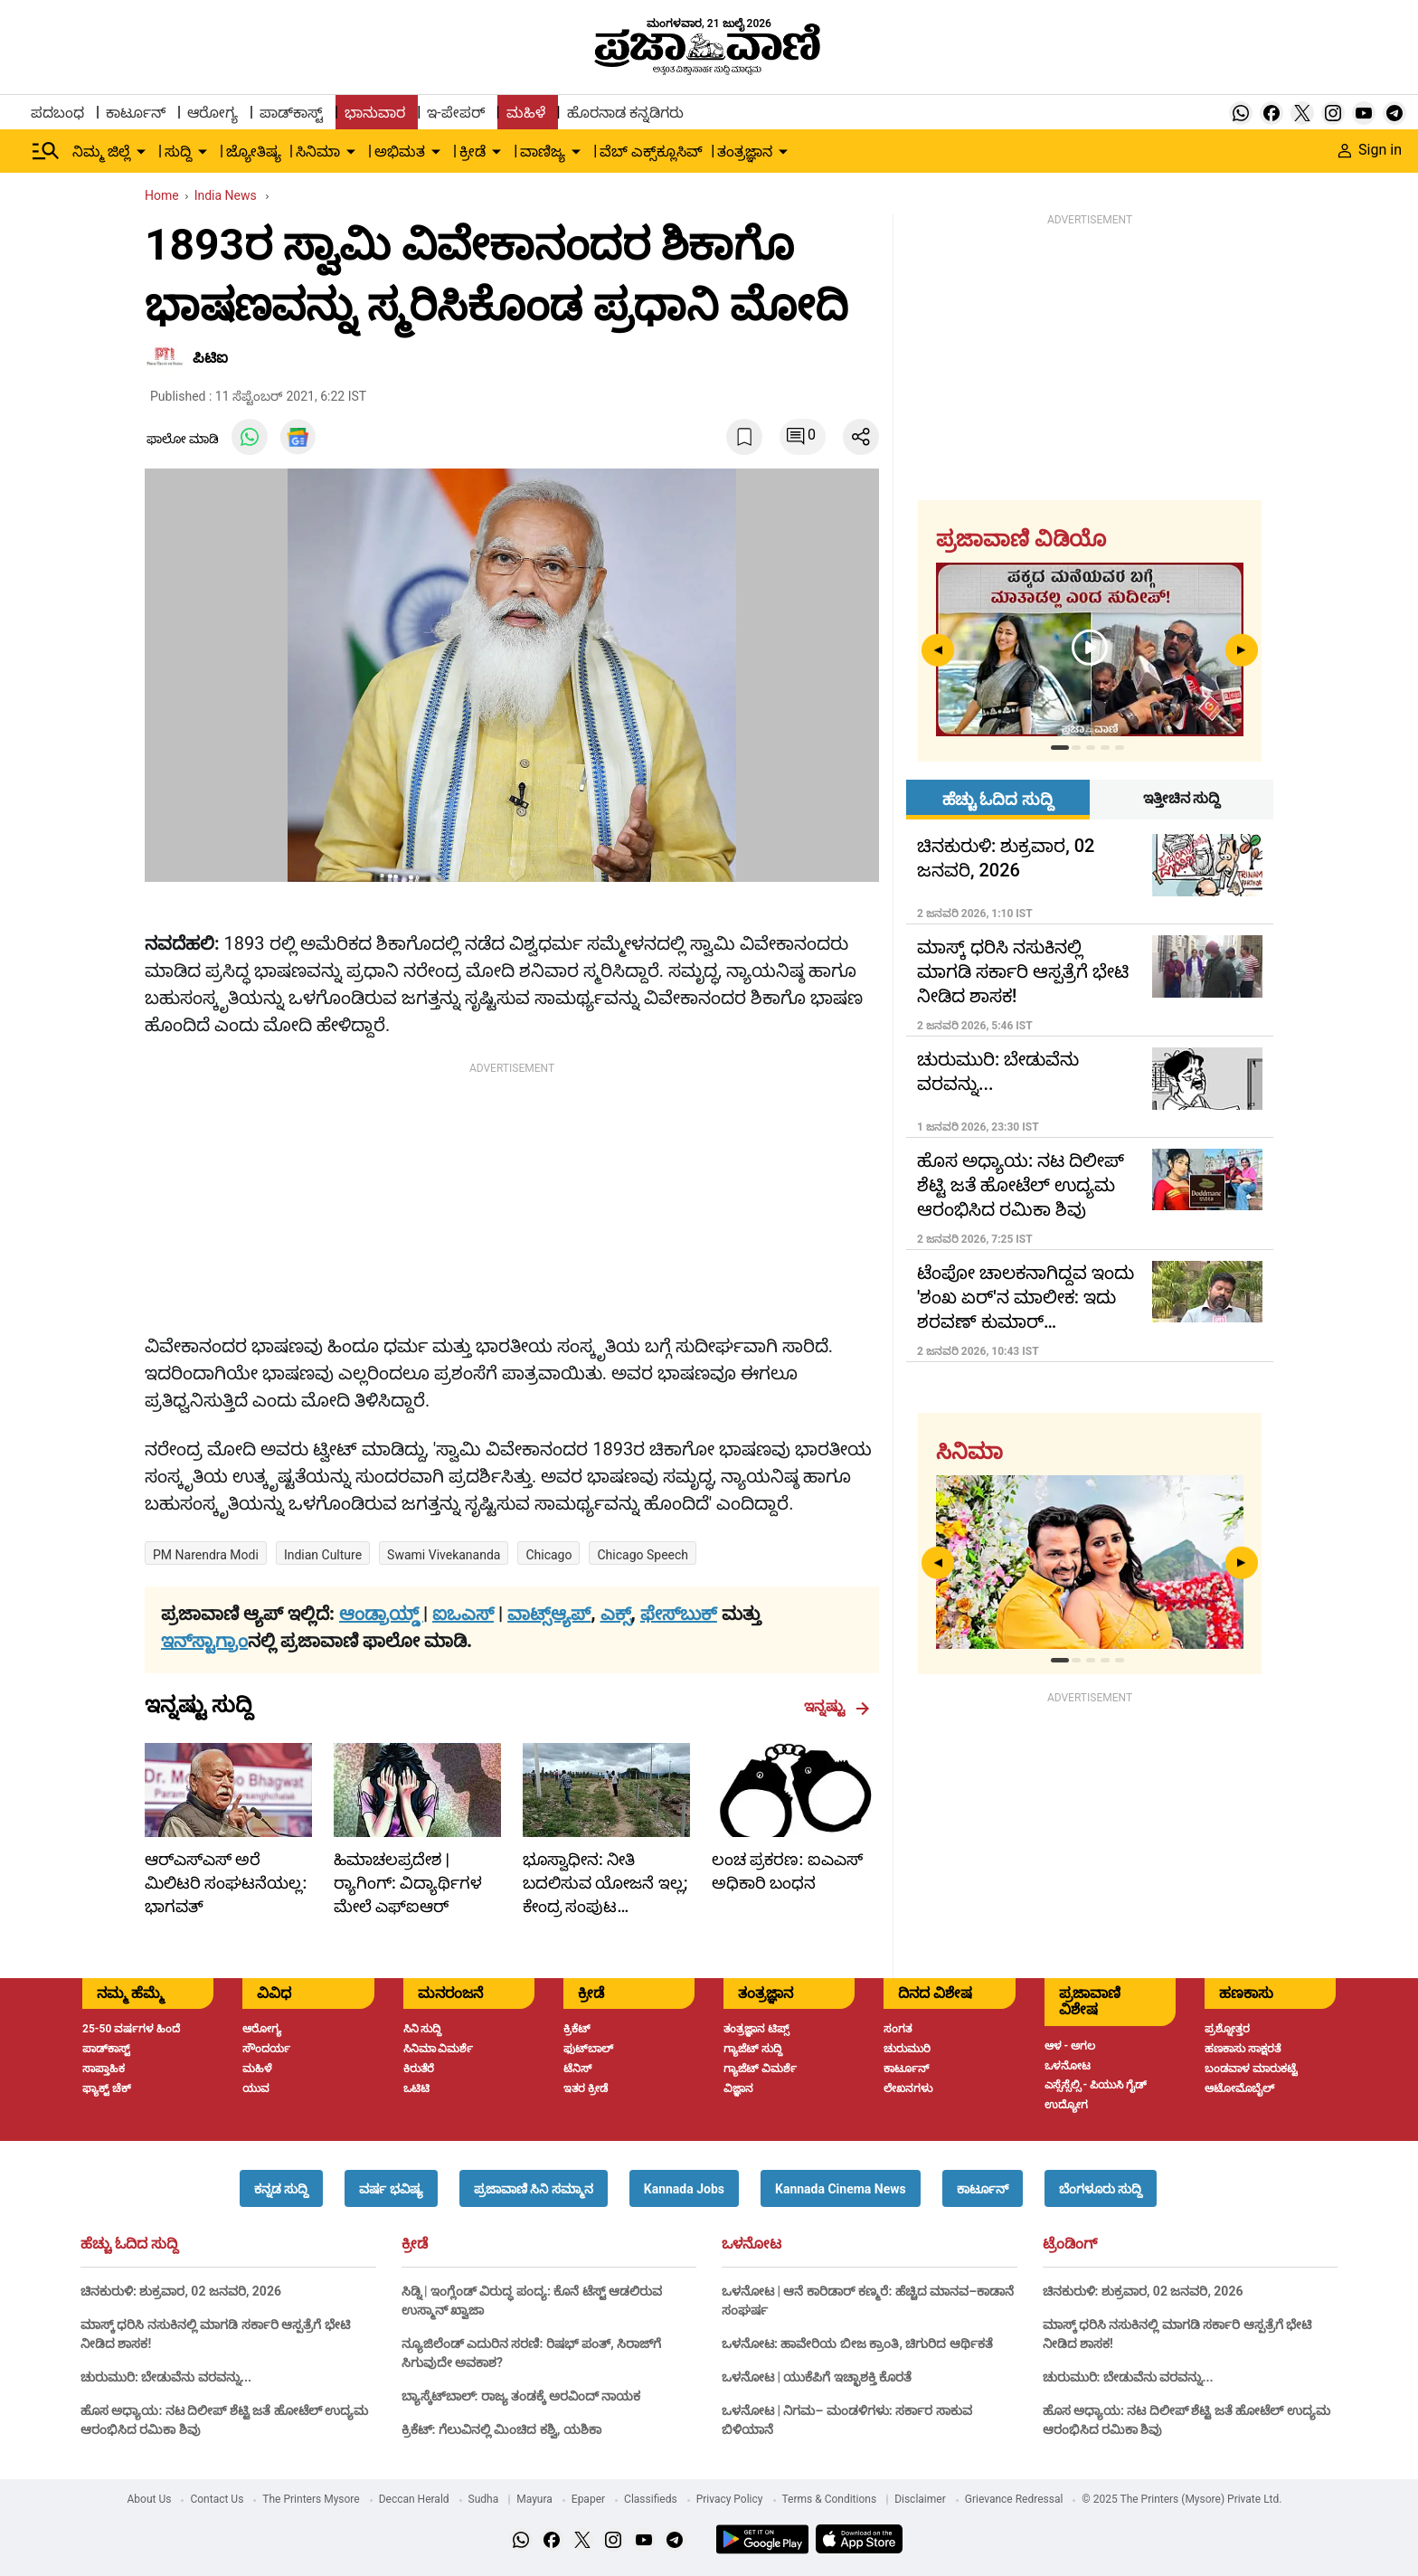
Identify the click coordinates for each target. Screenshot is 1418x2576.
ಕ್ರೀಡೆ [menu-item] (472, 151)
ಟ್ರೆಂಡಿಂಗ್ (1070, 2244)
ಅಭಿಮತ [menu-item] (399, 151)
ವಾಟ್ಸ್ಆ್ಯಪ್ (549, 1613)
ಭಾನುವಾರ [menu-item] (375, 112)
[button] (281, 2188)
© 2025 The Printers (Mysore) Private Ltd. (1181, 2499)
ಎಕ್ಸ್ (615, 1613)
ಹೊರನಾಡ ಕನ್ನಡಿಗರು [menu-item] (625, 112)
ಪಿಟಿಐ (210, 357)
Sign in (1370, 149)
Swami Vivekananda (443, 1555)
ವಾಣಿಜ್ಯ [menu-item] (542, 151)
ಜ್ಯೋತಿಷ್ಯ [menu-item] (253, 151)
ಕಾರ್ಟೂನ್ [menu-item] (135, 112)
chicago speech (642, 1555)
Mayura (534, 2499)
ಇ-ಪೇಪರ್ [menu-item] (455, 112)
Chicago (548, 1555)
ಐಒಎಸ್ (463, 1613)
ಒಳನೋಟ (751, 2244)
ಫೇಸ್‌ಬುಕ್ (678, 1613)
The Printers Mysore (310, 2499)
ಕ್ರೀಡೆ (415, 2244)
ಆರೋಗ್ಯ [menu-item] (212, 112)
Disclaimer (920, 2499)
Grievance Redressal (1014, 2499)
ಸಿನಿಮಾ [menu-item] (318, 151)
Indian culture (323, 1555)
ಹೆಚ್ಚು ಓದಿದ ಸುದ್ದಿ (129, 2244)
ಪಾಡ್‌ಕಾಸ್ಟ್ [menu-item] (291, 112)
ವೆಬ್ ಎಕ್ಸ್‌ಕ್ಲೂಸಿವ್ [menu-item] (651, 151)
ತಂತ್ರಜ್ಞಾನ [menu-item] (744, 151)
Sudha (483, 2499)
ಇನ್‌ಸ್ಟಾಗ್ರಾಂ (204, 1641)
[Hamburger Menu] (46, 151)
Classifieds (650, 2499)
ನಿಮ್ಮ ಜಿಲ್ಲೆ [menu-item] (101, 151)
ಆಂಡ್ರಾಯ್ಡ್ (381, 1613)
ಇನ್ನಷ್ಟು (837, 1707)
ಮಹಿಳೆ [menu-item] (525, 112)
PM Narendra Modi (206, 1555)
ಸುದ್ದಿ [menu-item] (178, 151)
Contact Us (216, 2499)
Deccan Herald (414, 2499)
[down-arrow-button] (141, 152)
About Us (150, 2499)
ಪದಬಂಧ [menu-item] (57, 112)
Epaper (588, 2499)
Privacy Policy (729, 2499)
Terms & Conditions (829, 2499)
